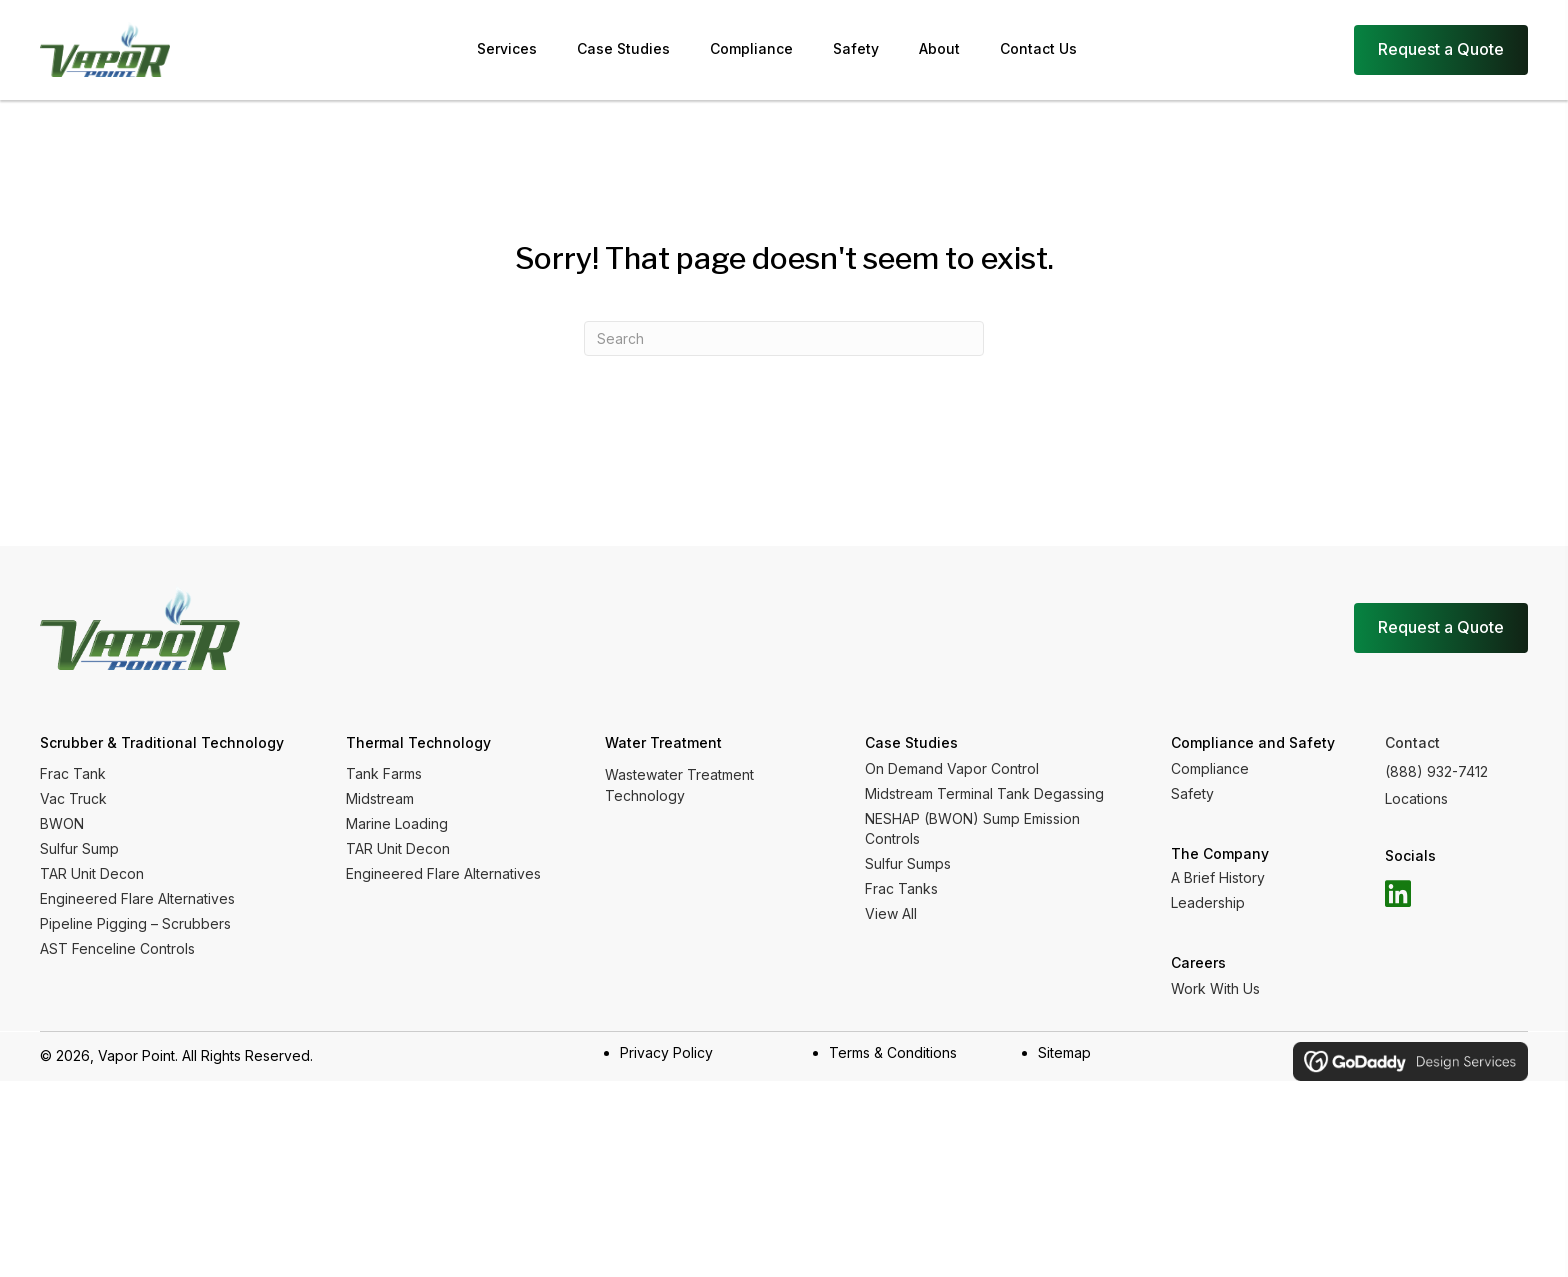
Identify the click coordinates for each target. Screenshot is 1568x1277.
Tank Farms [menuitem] (384, 773)
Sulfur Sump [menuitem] (79, 848)
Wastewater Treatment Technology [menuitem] (679, 785)
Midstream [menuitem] (380, 798)
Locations (1416, 798)
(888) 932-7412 (1436, 771)
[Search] (784, 338)
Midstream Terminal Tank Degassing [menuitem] (984, 793)
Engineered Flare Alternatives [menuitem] (137, 898)
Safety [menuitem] (1192, 793)
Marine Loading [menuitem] (397, 823)
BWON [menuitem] (62, 823)
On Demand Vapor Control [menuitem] (952, 768)
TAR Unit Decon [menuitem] (92, 873)
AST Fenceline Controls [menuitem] (117, 948)
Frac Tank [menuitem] (73, 773)
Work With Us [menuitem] (1215, 988)
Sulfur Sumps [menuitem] (908, 863)
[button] (1398, 894)
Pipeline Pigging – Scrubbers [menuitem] (135, 923)
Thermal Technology (418, 742)
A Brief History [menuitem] (1218, 877)
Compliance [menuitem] (1210, 768)
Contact (1412, 742)
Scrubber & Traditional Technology (162, 742)
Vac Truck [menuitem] (73, 798)
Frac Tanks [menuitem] (901, 888)
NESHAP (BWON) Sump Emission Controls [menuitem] (972, 828)
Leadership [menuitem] (1208, 902)
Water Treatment (663, 742)
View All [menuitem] (891, 913)
